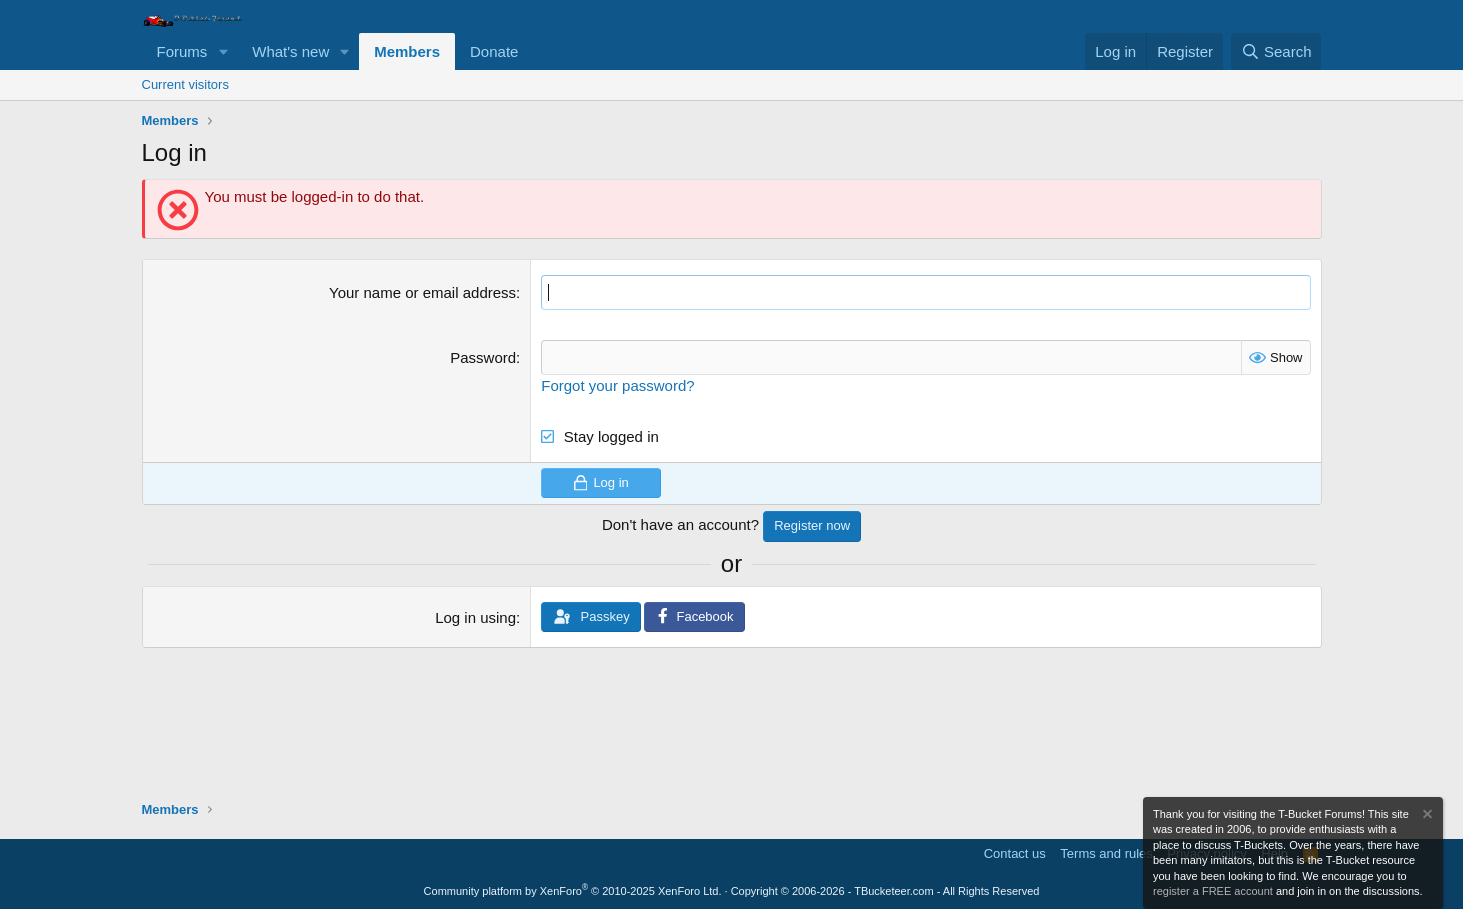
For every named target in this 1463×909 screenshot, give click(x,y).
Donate (494, 51)
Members (407, 51)
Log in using (475, 617)
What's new (290, 51)
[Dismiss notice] (1426, 816)
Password (483, 357)
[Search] (1276, 51)
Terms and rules (1106, 853)
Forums (182, 51)
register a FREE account (1213, 891)
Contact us (1015, 853)
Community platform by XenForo (573, 891)
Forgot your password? (617, 385)
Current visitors (185, 84)
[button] (223, 51)
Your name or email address (422, 292)
